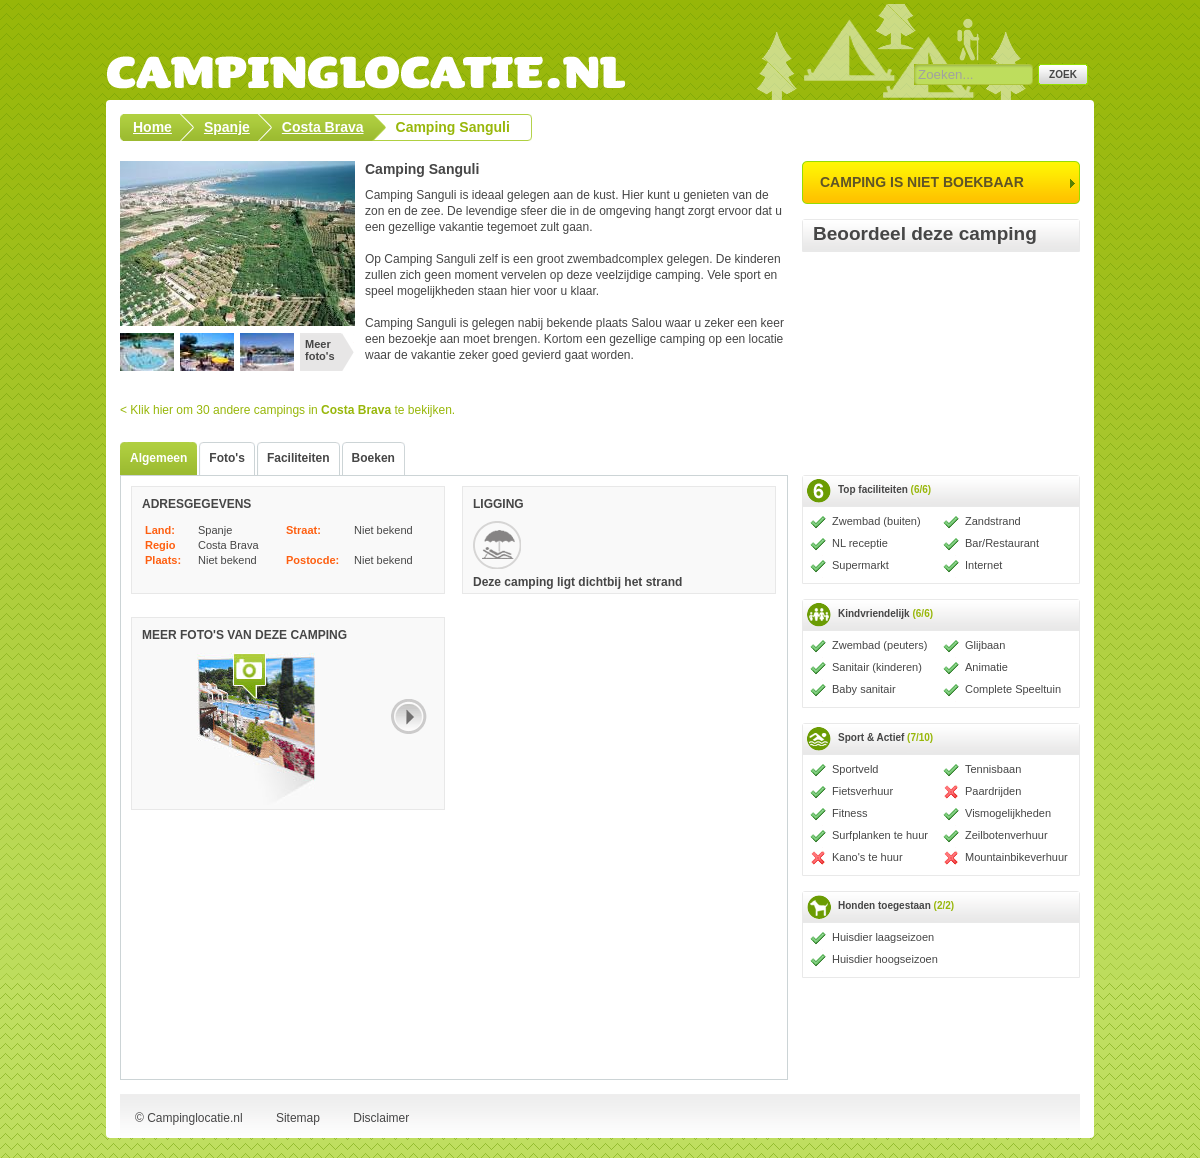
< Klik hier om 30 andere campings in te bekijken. (287, 410)
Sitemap (298, 1118)
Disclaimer (381, 1118)
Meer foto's (320, 350)
